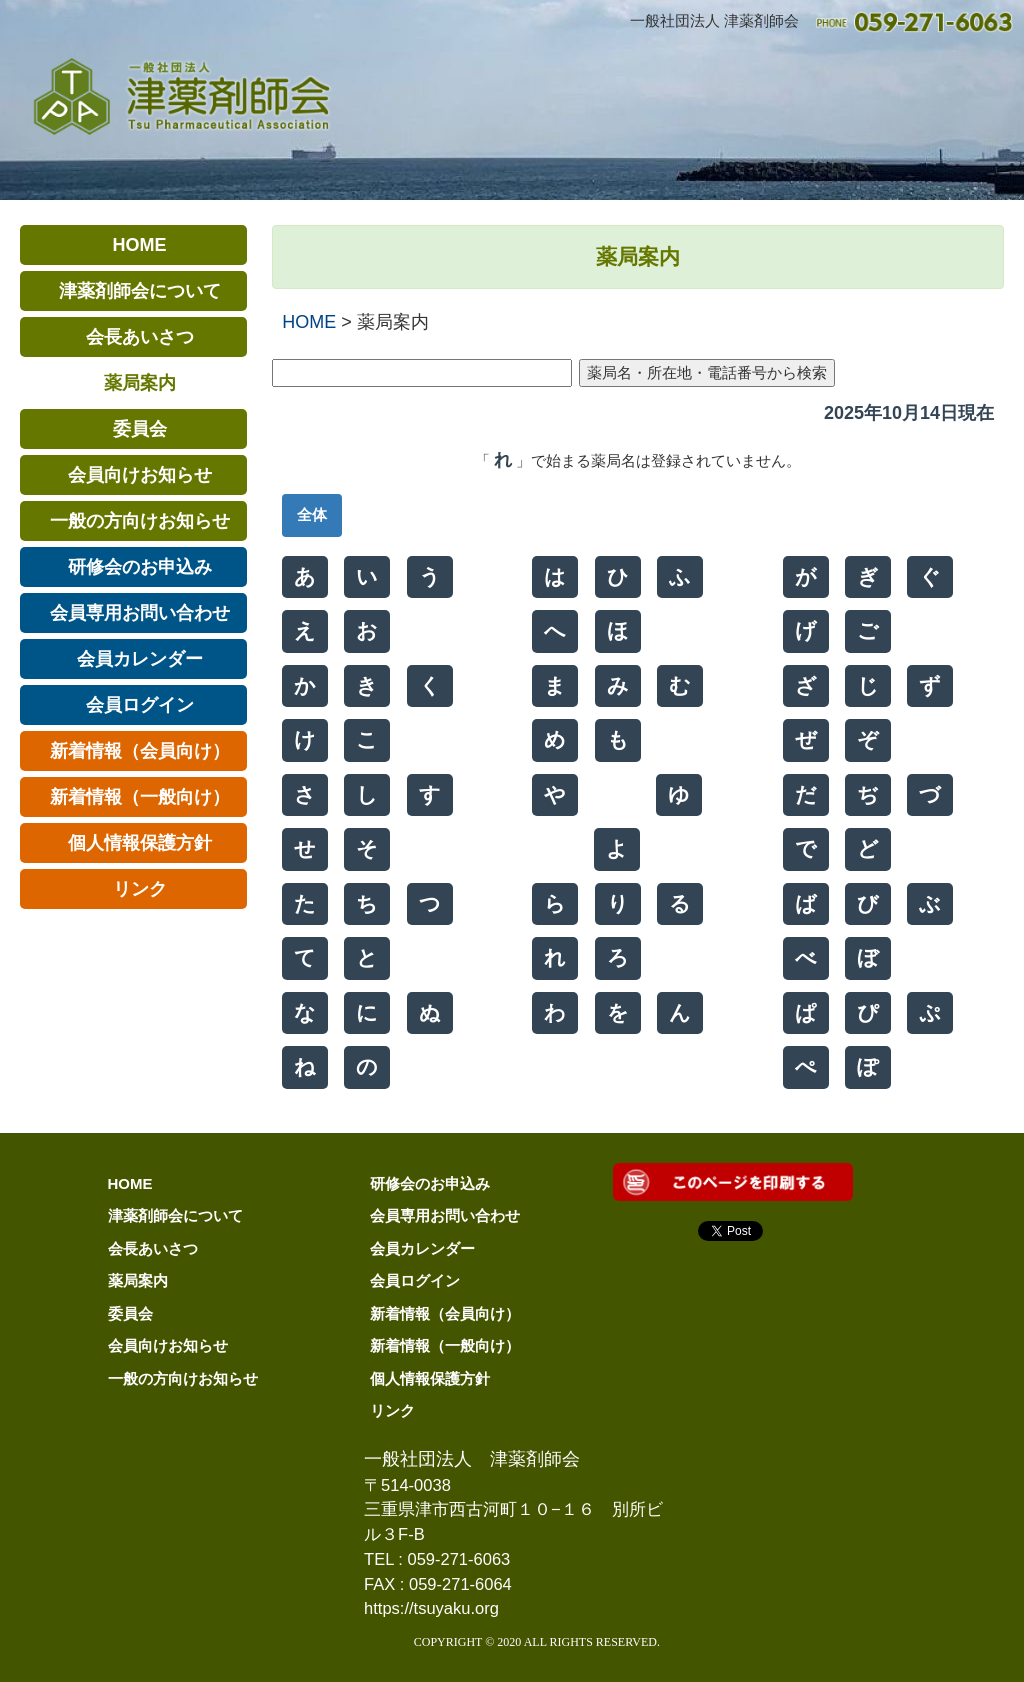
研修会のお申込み (430, 1183)
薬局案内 (138, 1280)
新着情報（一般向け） (445, 1345)
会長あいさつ (153, 1248)
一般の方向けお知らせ (183, 1378)
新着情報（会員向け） (445, 1313)
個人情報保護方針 (430, 1378)
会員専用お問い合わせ (445, 1215)
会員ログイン (415, 1280)
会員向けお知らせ (168, 1345)
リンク (392, 1410)
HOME (309, 322)
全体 (312, 514)
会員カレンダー (422, 1248)
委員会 (130, 1313)
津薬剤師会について (175, 1215)
